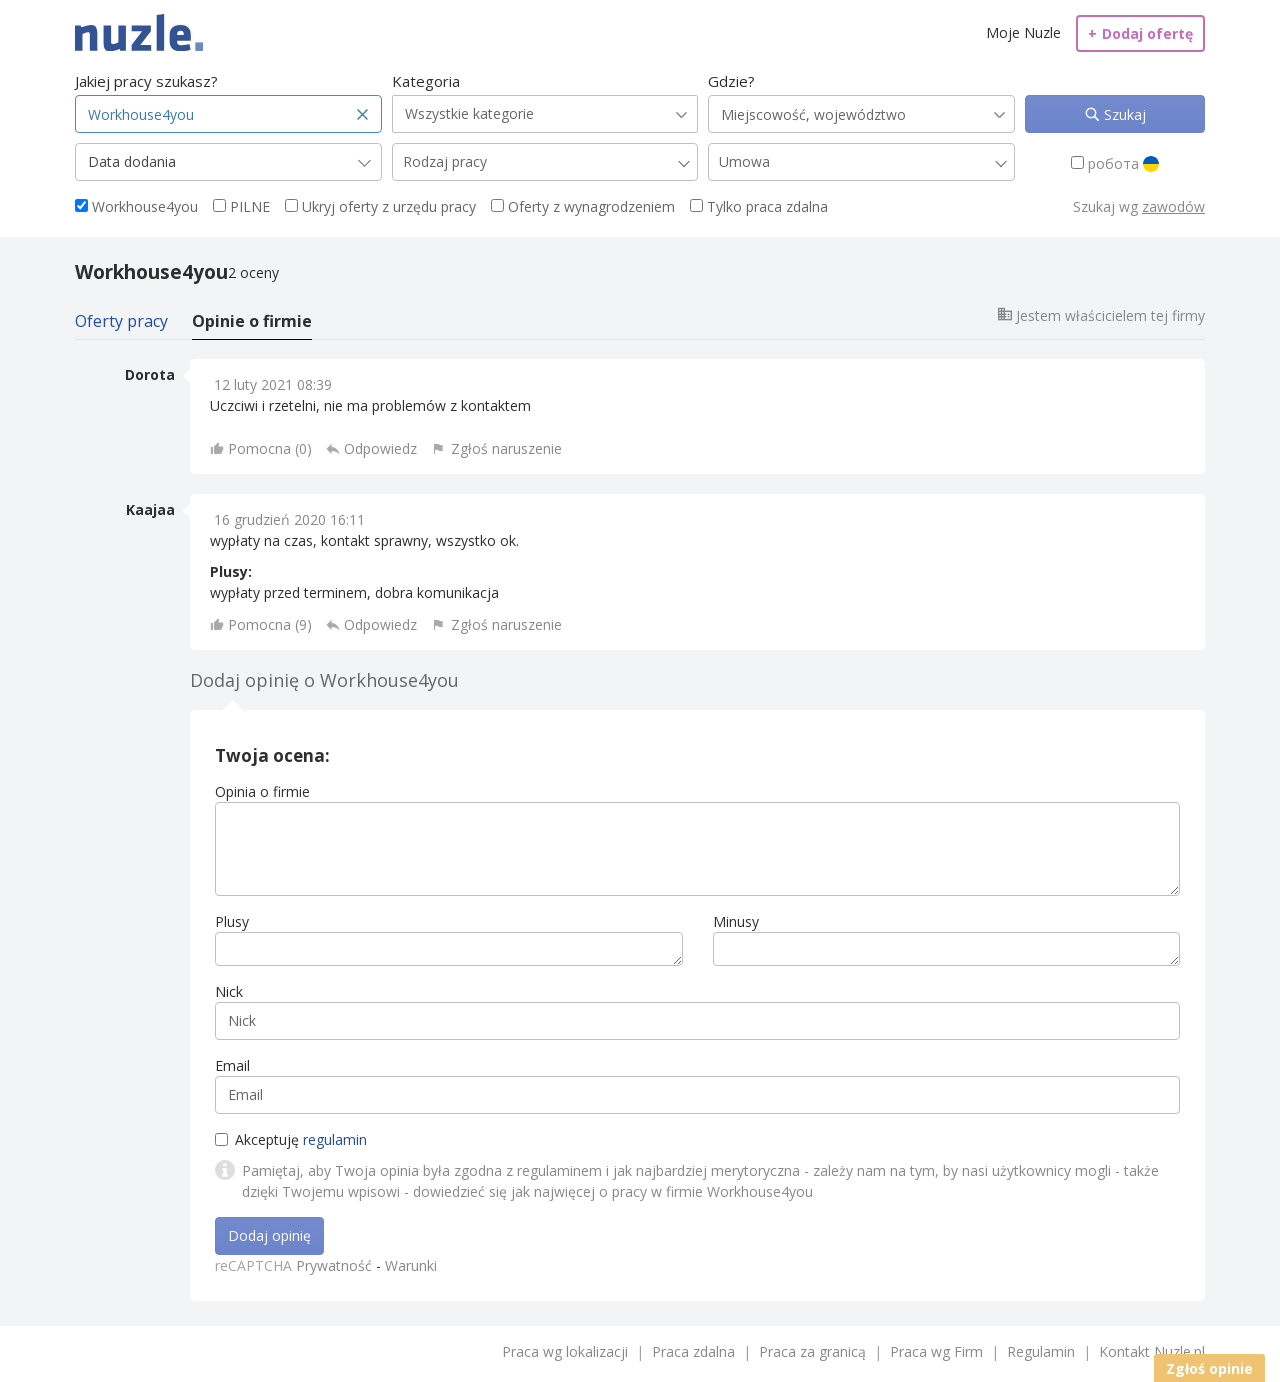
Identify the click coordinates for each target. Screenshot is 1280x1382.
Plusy (232, 921)
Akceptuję (291, 1139)
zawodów (1173, 206)
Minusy (736, 921)
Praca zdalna (693, 1351)
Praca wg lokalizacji (565, 1351)
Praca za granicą (812, 1351)
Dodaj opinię (269, 1235)
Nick (229, 991)
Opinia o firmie (262, 791)
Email (232, 1065)
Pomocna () (270, 448)
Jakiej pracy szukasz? (146, 81)
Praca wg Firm (936, 1351)
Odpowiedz (380, 448)
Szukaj (1123, 114)
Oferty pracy (121, 321)
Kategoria (426, 81)
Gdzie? (731, 81)
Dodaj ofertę (1140, 33)
